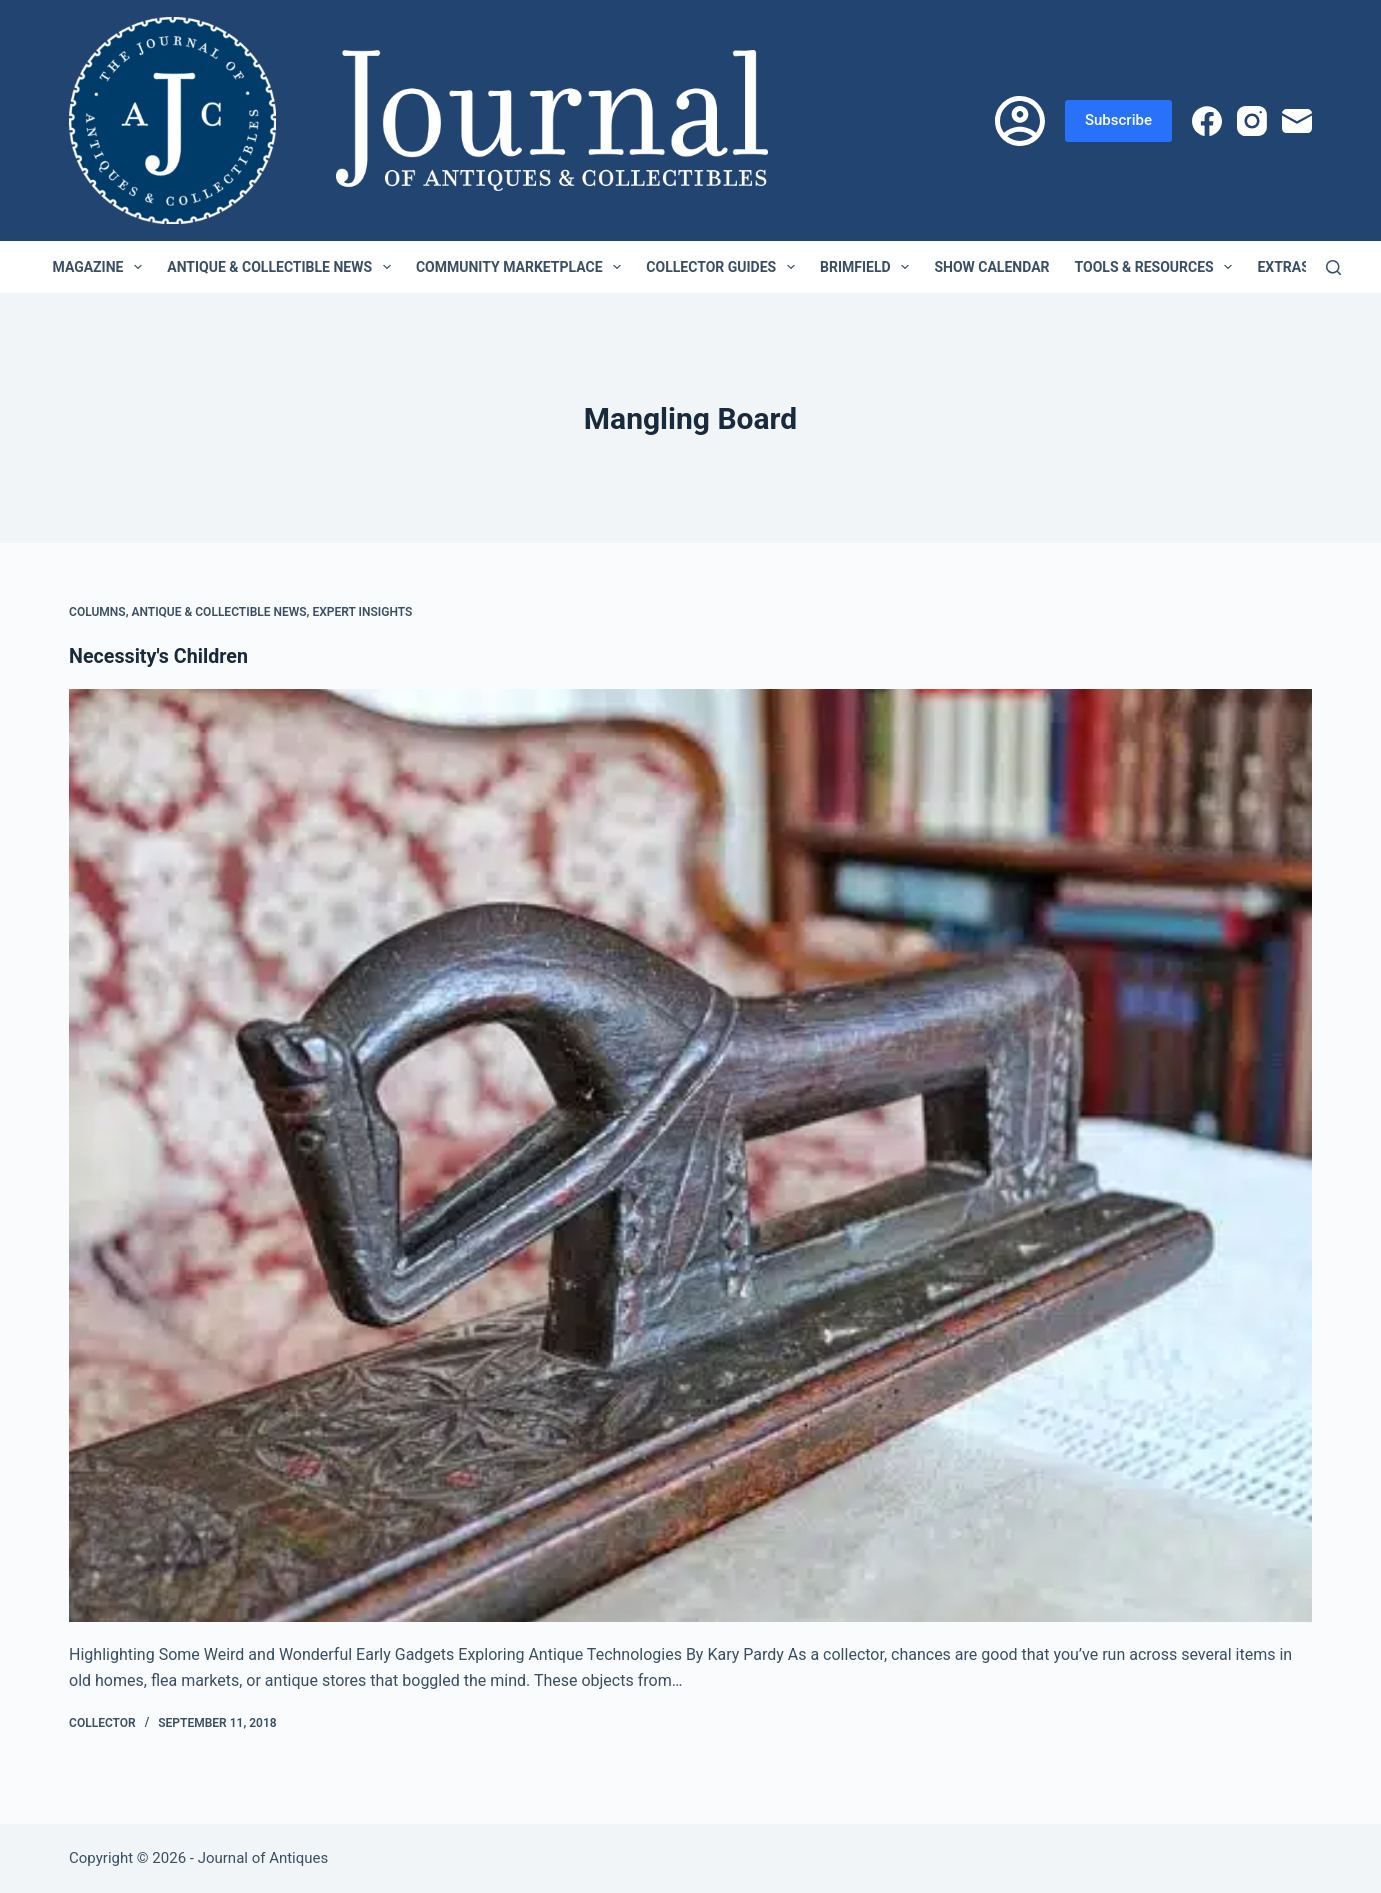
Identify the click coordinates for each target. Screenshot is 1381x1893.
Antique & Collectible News (283, 267)
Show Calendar (991, 267)
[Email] (1297, 121)
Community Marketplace (522, 267)
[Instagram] (1252, 121)
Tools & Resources (1158, 267)
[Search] (1333, 267)
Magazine (102, 267)
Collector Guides (724, 267)
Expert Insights (362, 612)
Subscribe (1118, 120)
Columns (97, 612)
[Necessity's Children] (690, 1155)
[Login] (1020, 121)
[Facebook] (1207, 121)
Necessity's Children (160, 656)
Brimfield (868, 267)
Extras (1296, 267)
